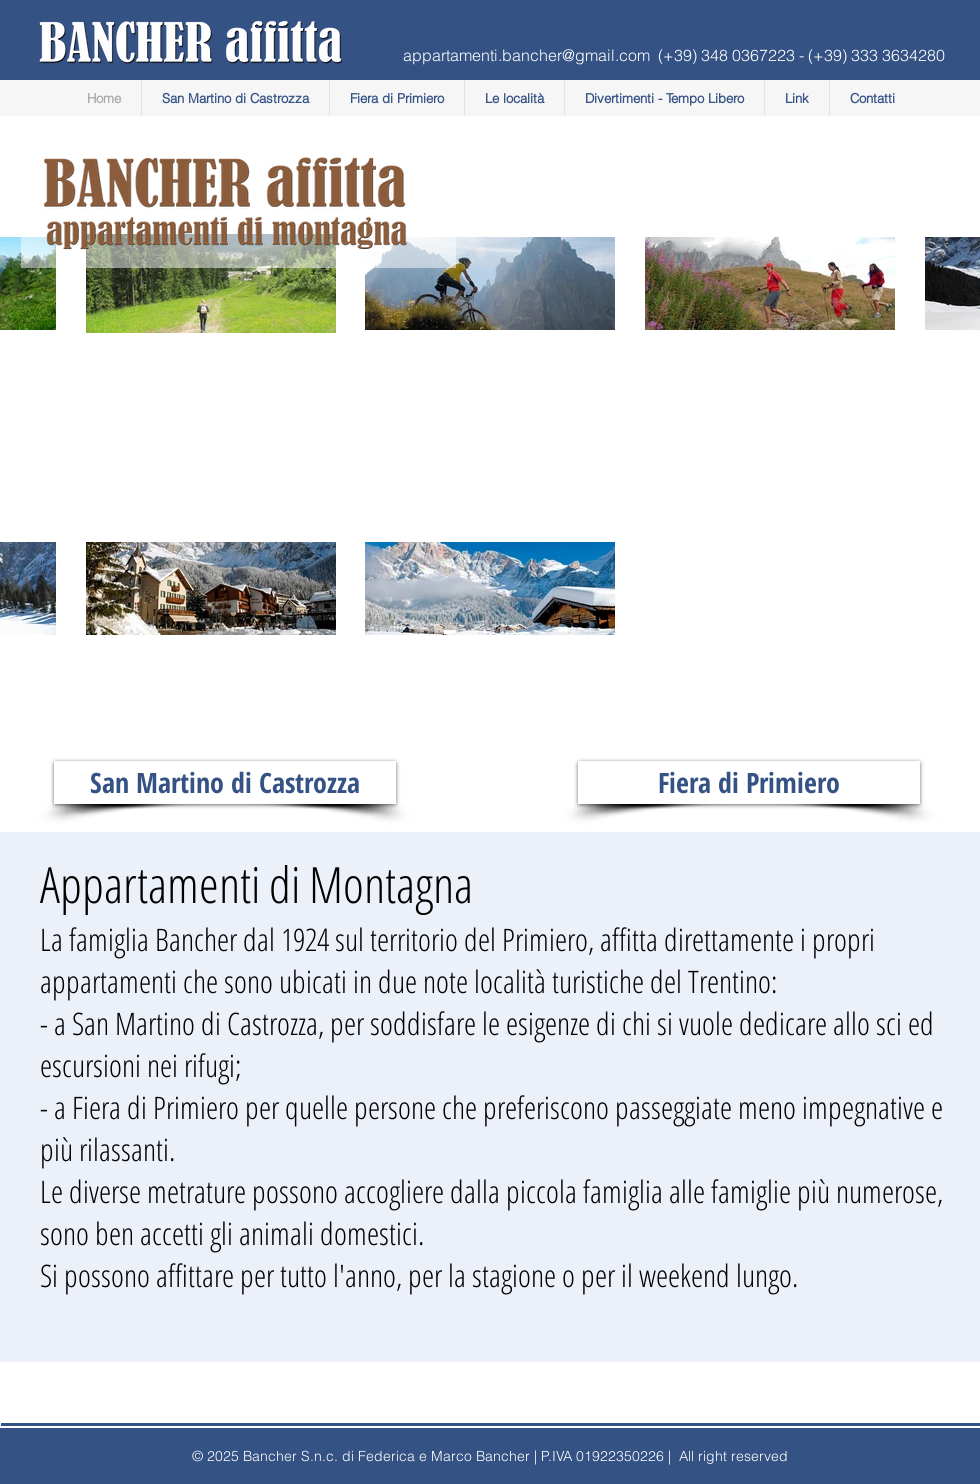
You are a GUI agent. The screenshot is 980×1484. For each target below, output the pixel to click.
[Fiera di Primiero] (749, 782)
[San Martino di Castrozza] (225, 782)
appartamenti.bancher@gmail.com (526, 55)
